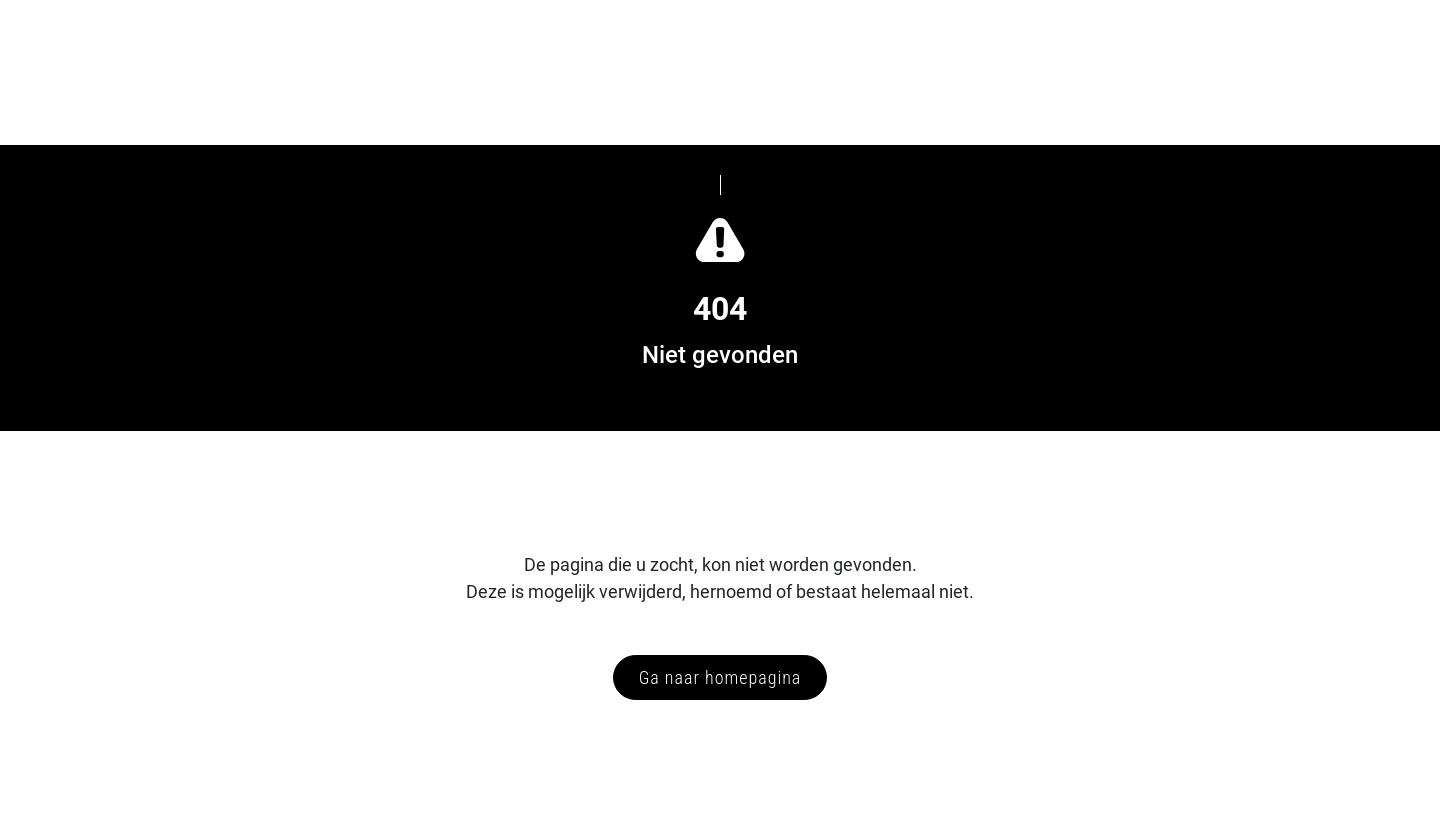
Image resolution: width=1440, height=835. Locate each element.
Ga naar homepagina (720, 677)
